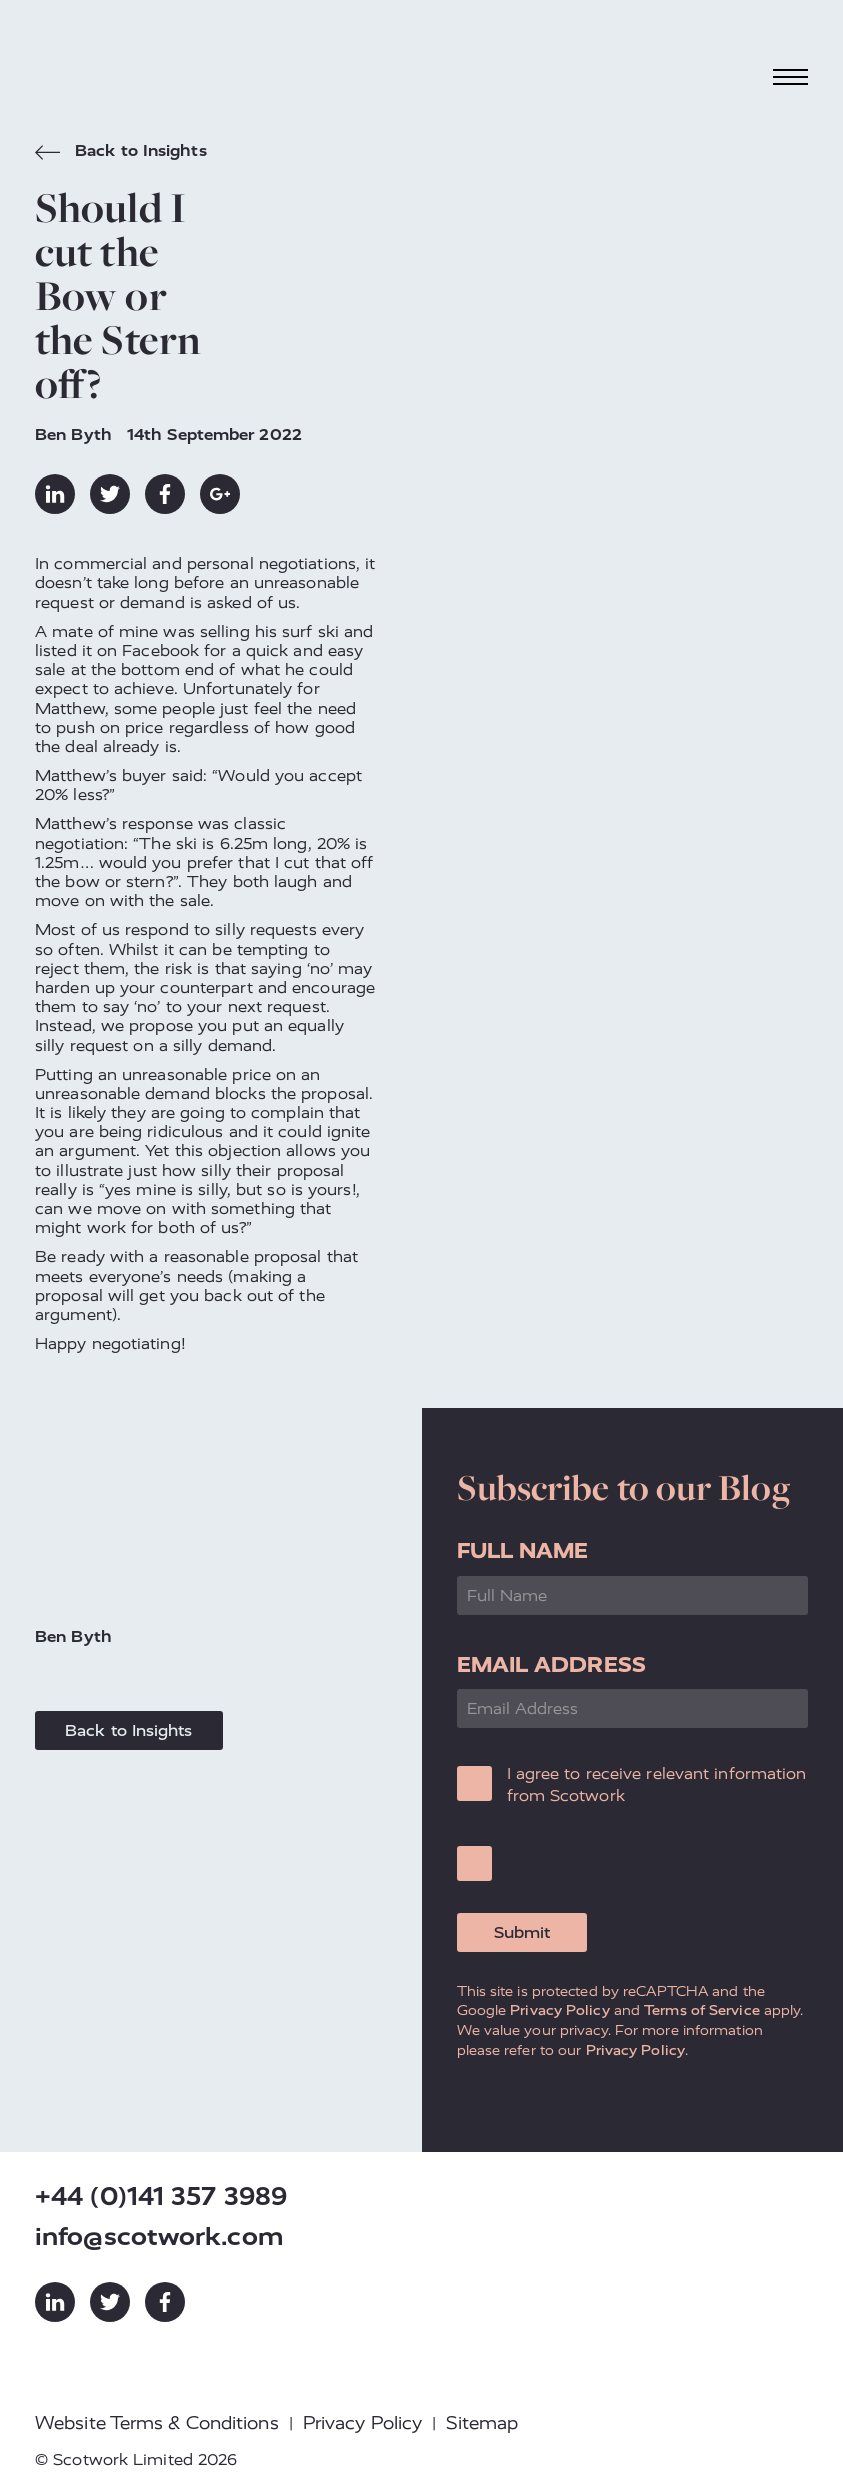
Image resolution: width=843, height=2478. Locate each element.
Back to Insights (121, 153)
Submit (522, 1932)
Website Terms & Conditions (157, 2423)
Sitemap (482, 2423)
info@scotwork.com (159, 2236)
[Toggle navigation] (791, 76)
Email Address (551, 1664)
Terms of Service (702, 2010)
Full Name (523, 1550)
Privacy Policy (559, 2010)
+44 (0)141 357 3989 (161, 2196)
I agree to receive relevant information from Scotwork (657, 1784)
